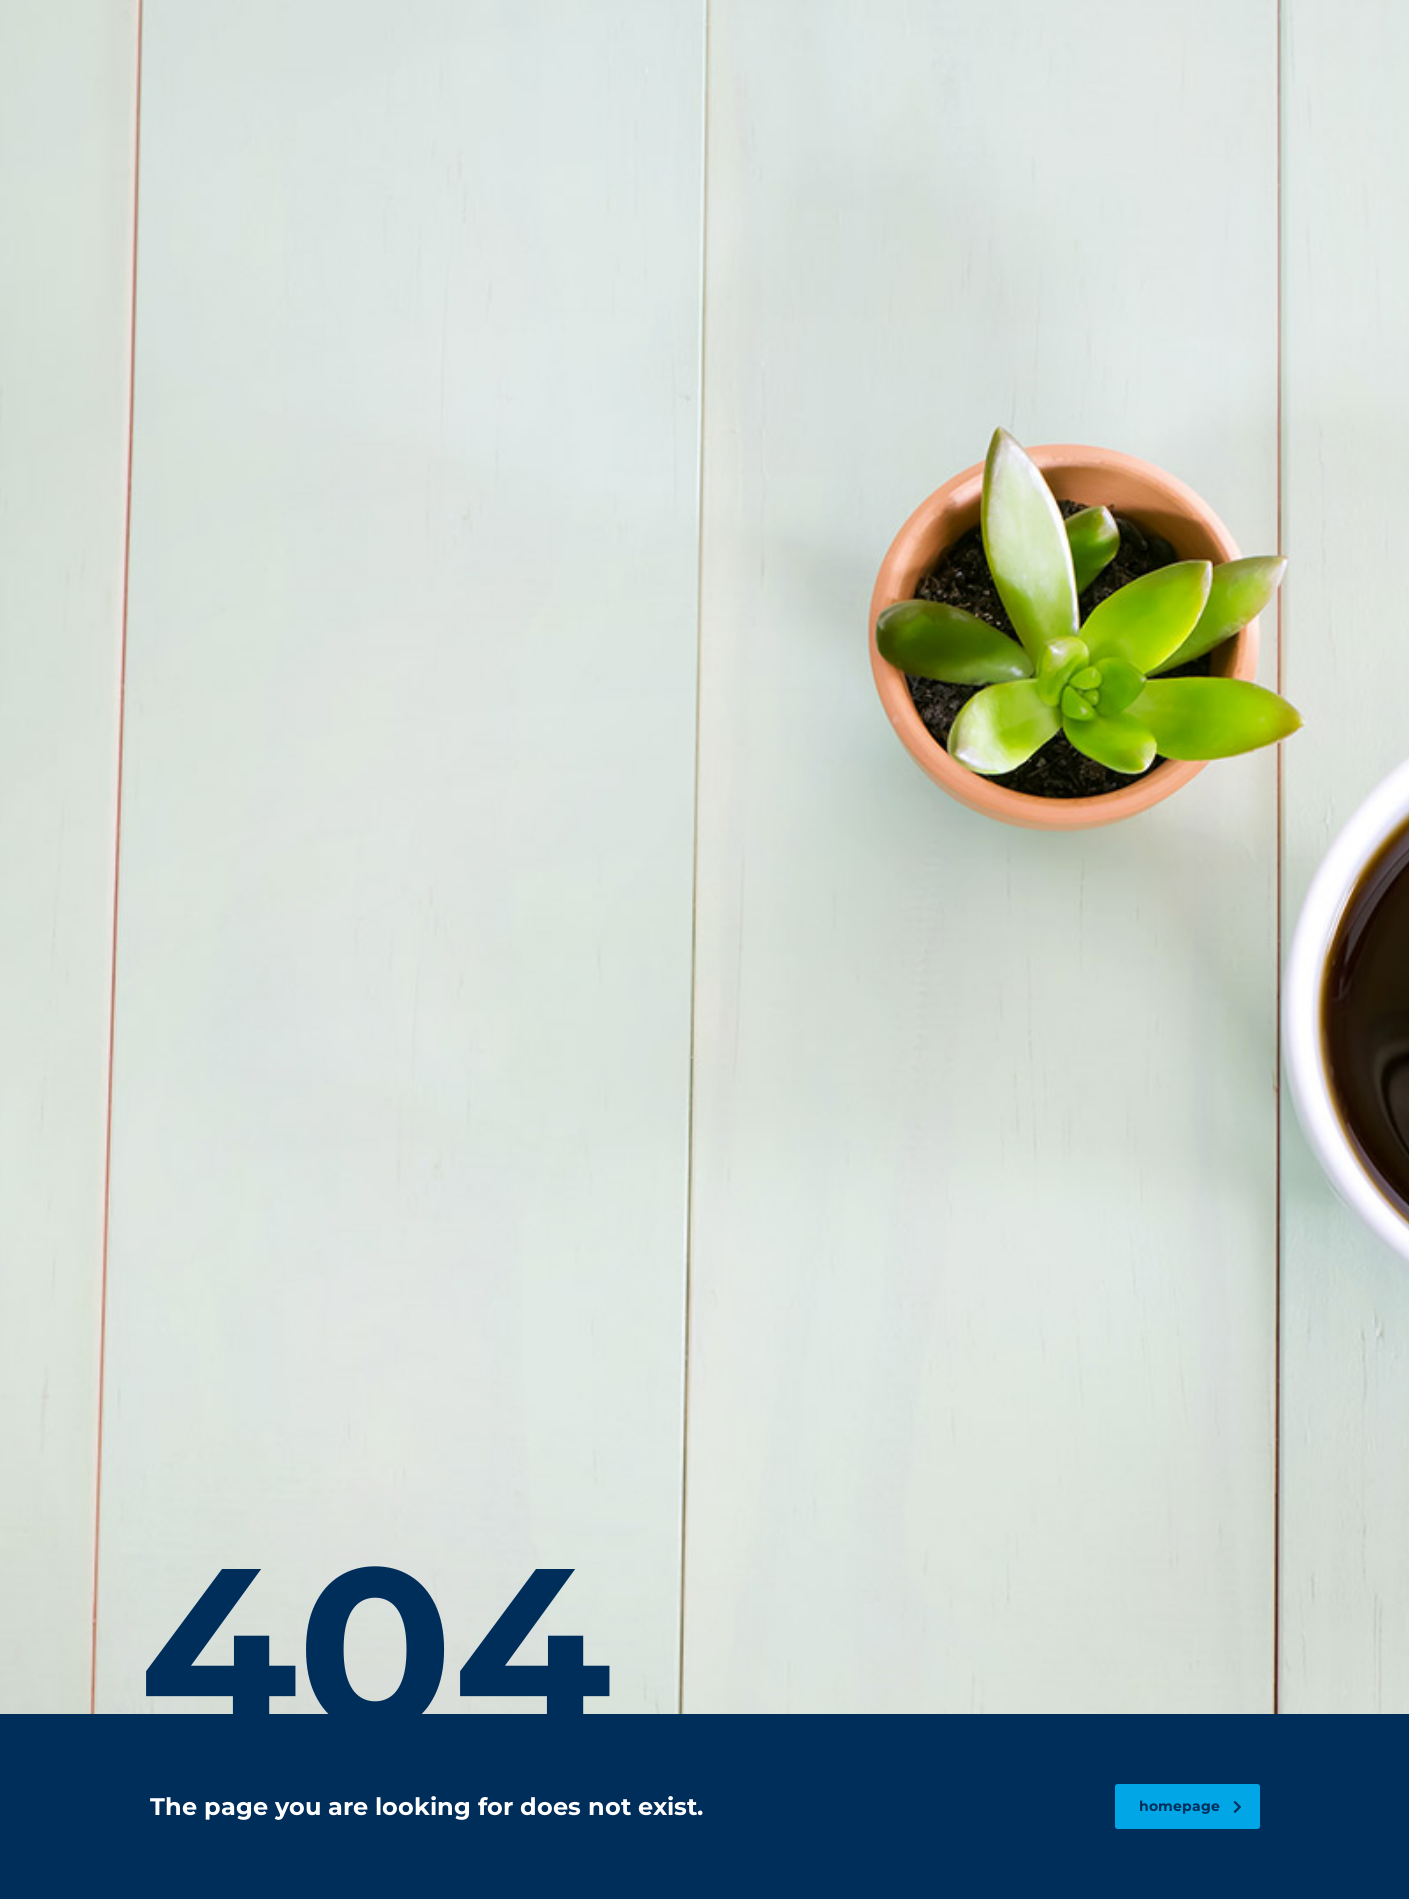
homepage (1190, 1806)
